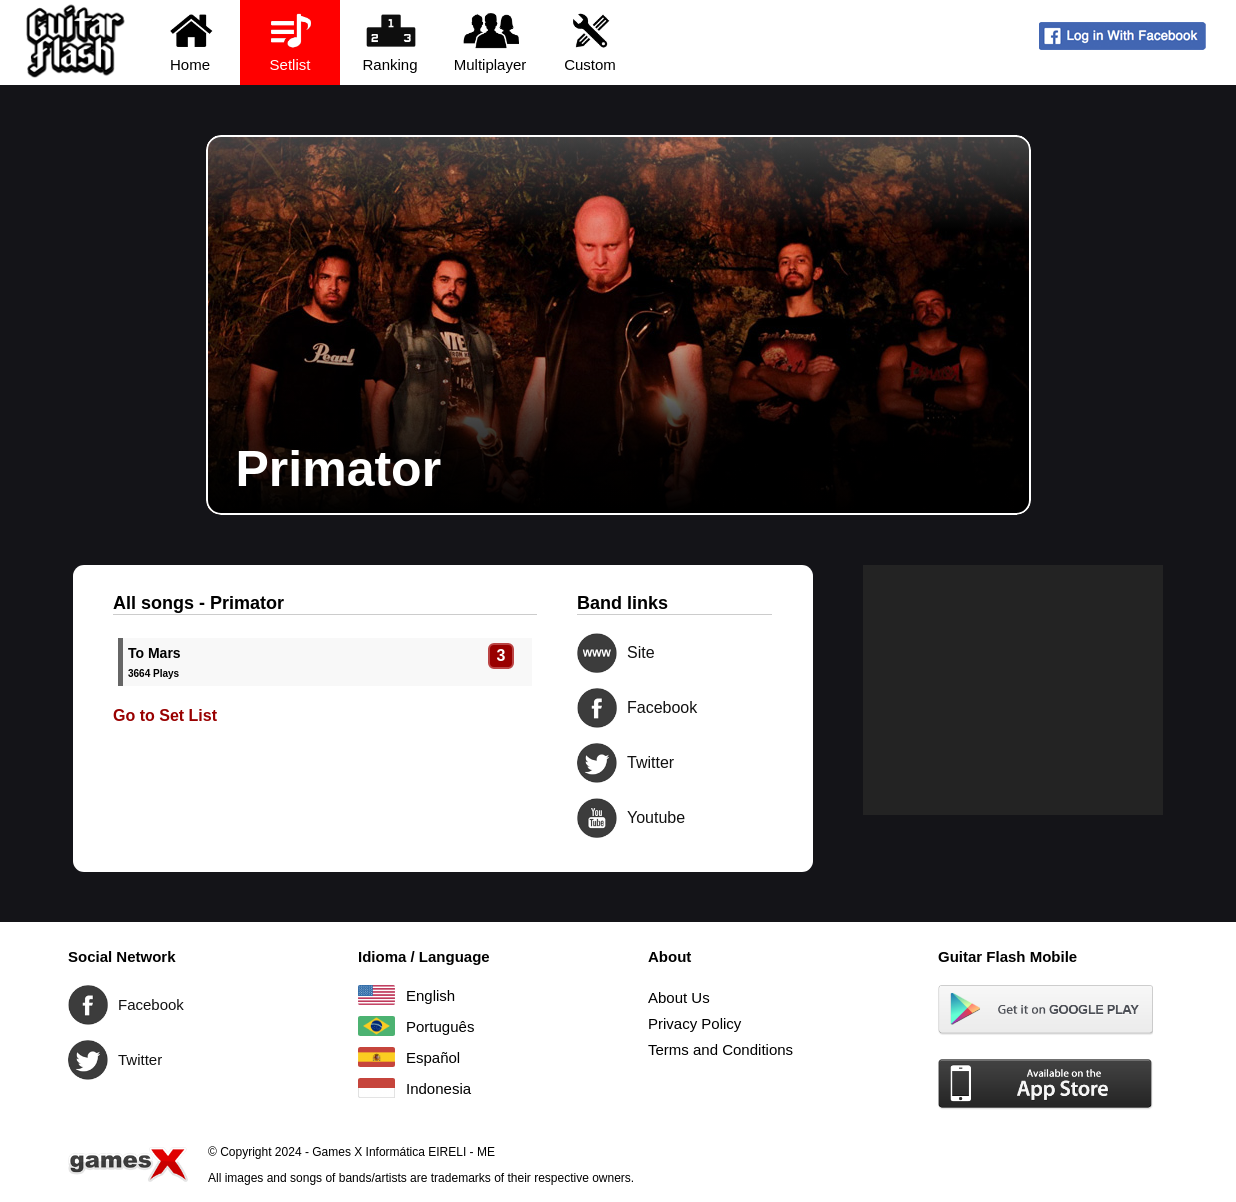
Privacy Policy (694, 1023)
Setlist (290, 41)
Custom (590, 41)
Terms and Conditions (720, 1049)
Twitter (597, 763)
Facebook (597, 708)
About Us (679, 997)
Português (376, 1026)
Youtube (597, 818)
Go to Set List (165, 715)
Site (597, 653)
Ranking (390, 41)
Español (376, 1057)
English (376, 995)
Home (190, 41)
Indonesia (376, 1088)
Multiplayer (490, 41)
